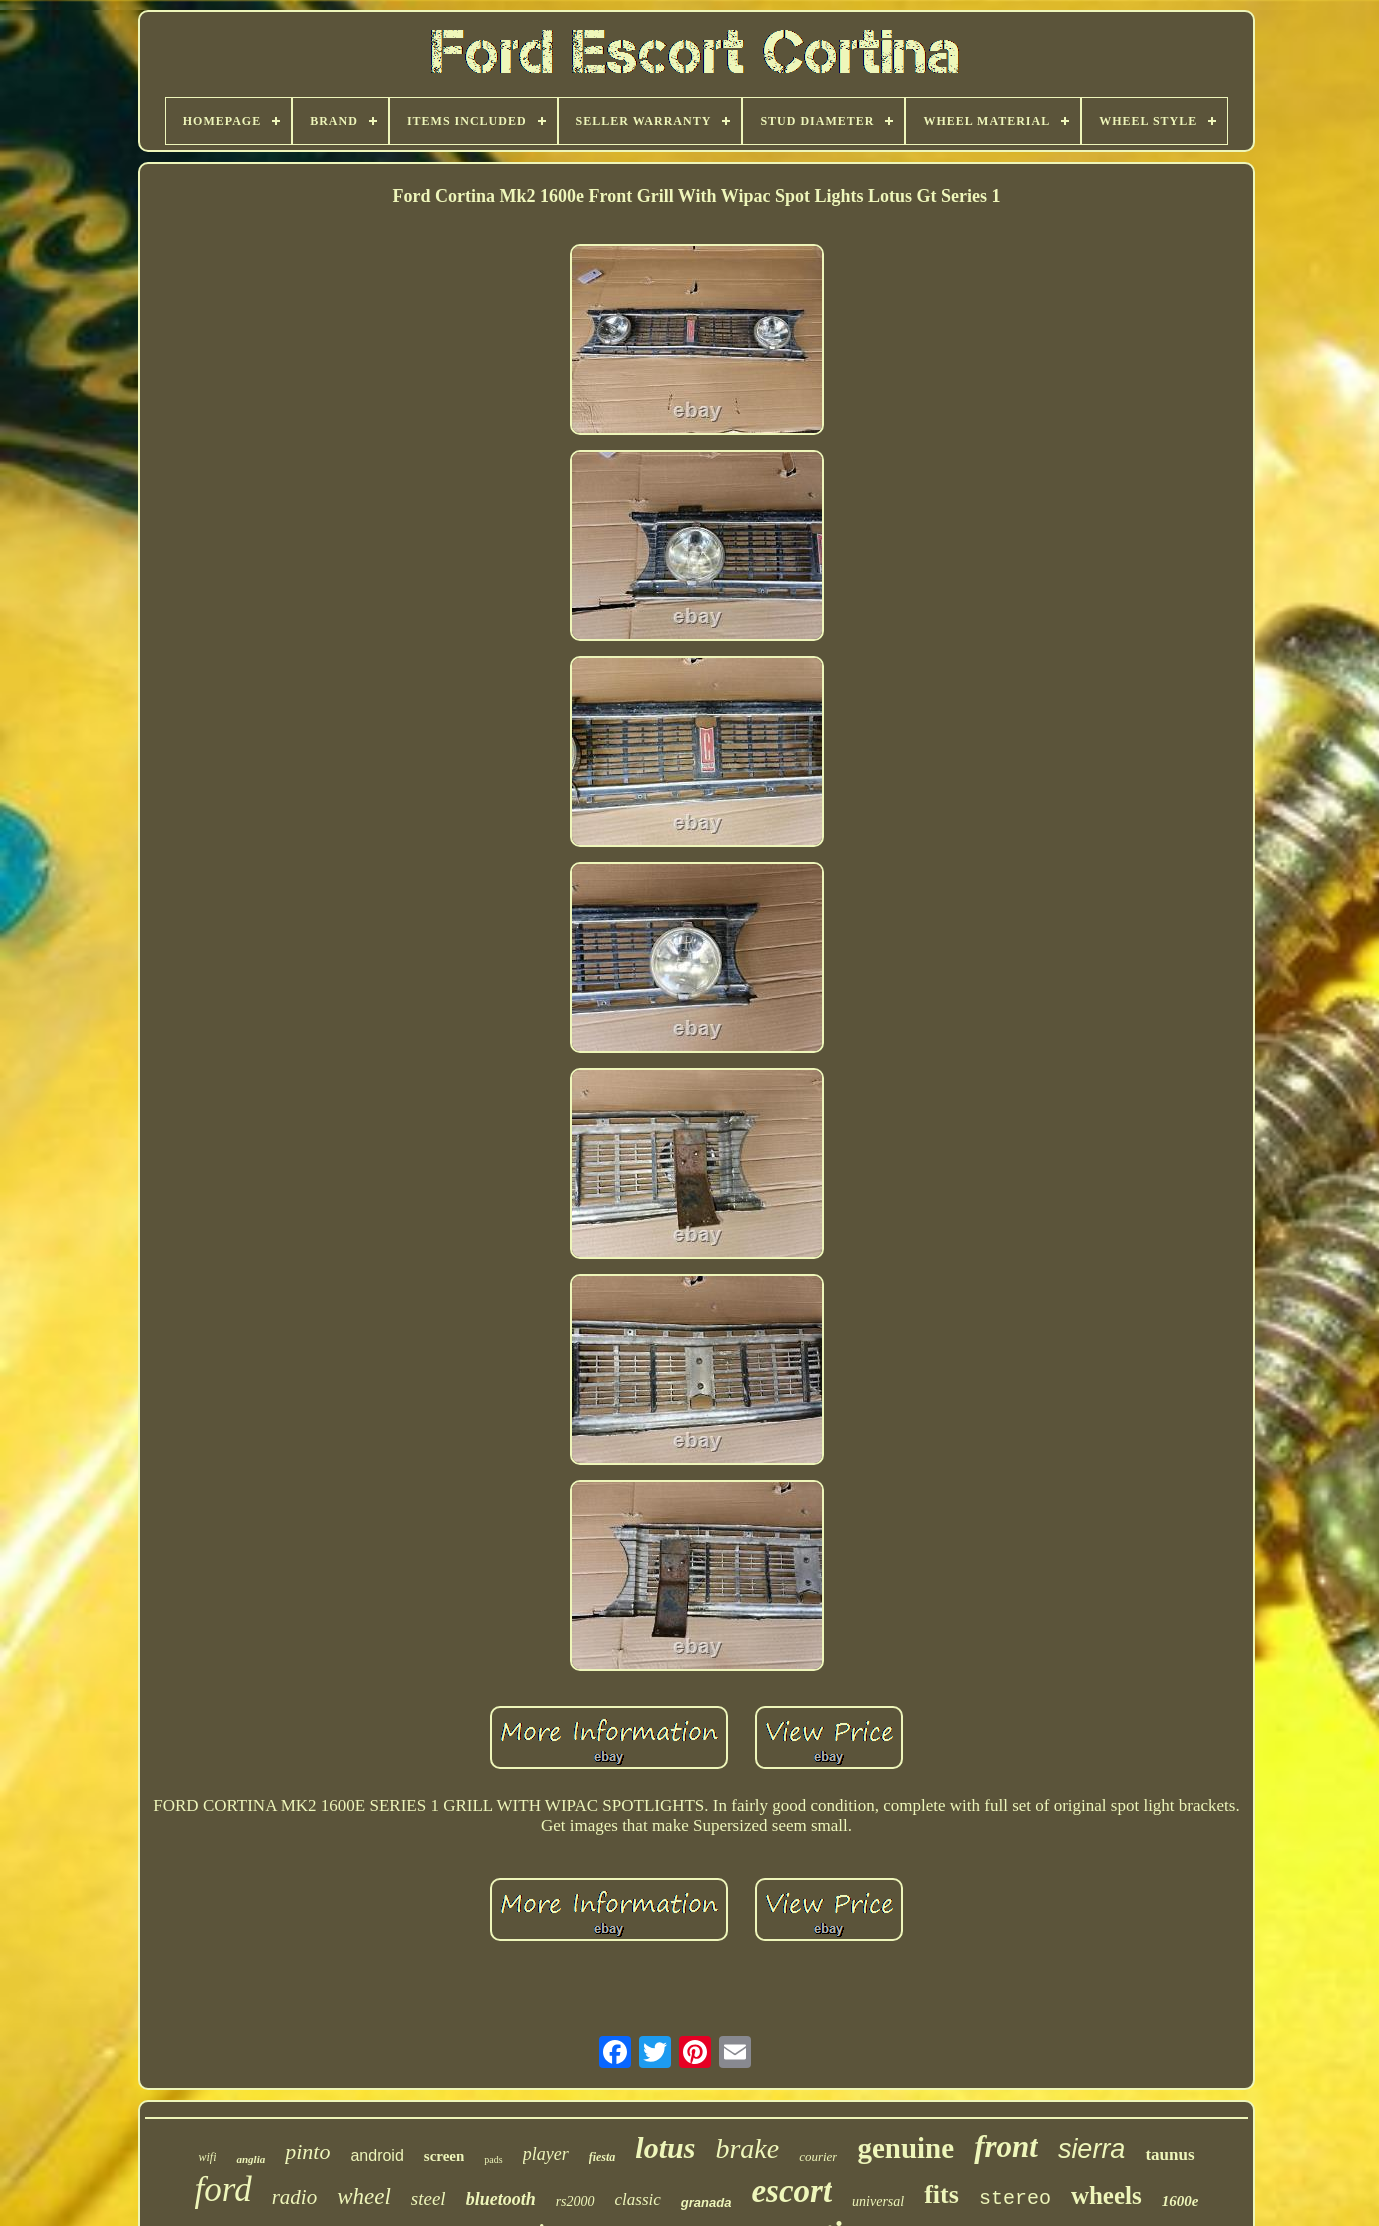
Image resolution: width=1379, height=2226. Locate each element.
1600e (1180, 2201)
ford (223, 2189)
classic (638, 2199)
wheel (364, 2196)
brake (747, 2148)
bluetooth (501, 2199)
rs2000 (575, 2201)
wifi (207, 2157)
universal (878, 2201)
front (1006, 2146)
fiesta (602, 2157)
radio (295, 2197)
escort (791, 2191)
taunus (1169, 2154)
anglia (250, 2159)
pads (493, 2159)
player (546, 2154)
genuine (905, 2148)
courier (818, 2156)
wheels (1106, 2195)
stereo (1015, 2198)
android (376, 2155)
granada (706, 2202)
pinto (307, 2151)
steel (428, 2198)
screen (444, 2156)
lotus (665, 2147)
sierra (1092, 2149)
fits (941, 2194)
